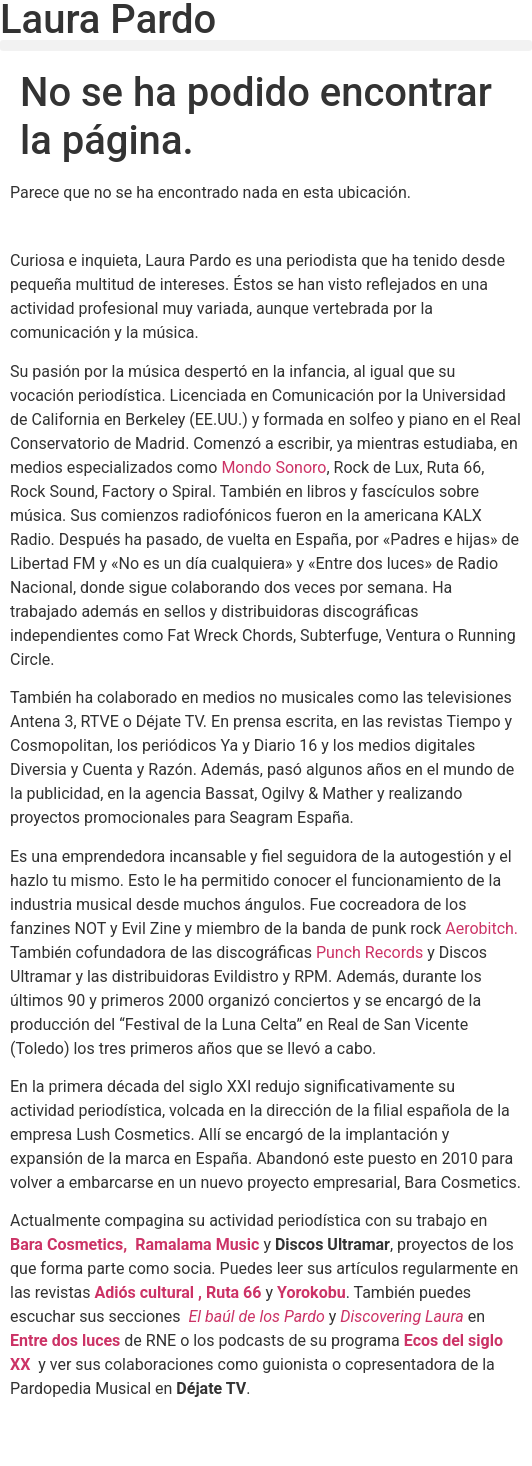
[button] (266, 45)
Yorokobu (311, 1292)
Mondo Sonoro (273, 467)
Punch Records (369, 952)
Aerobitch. (481, 928)
